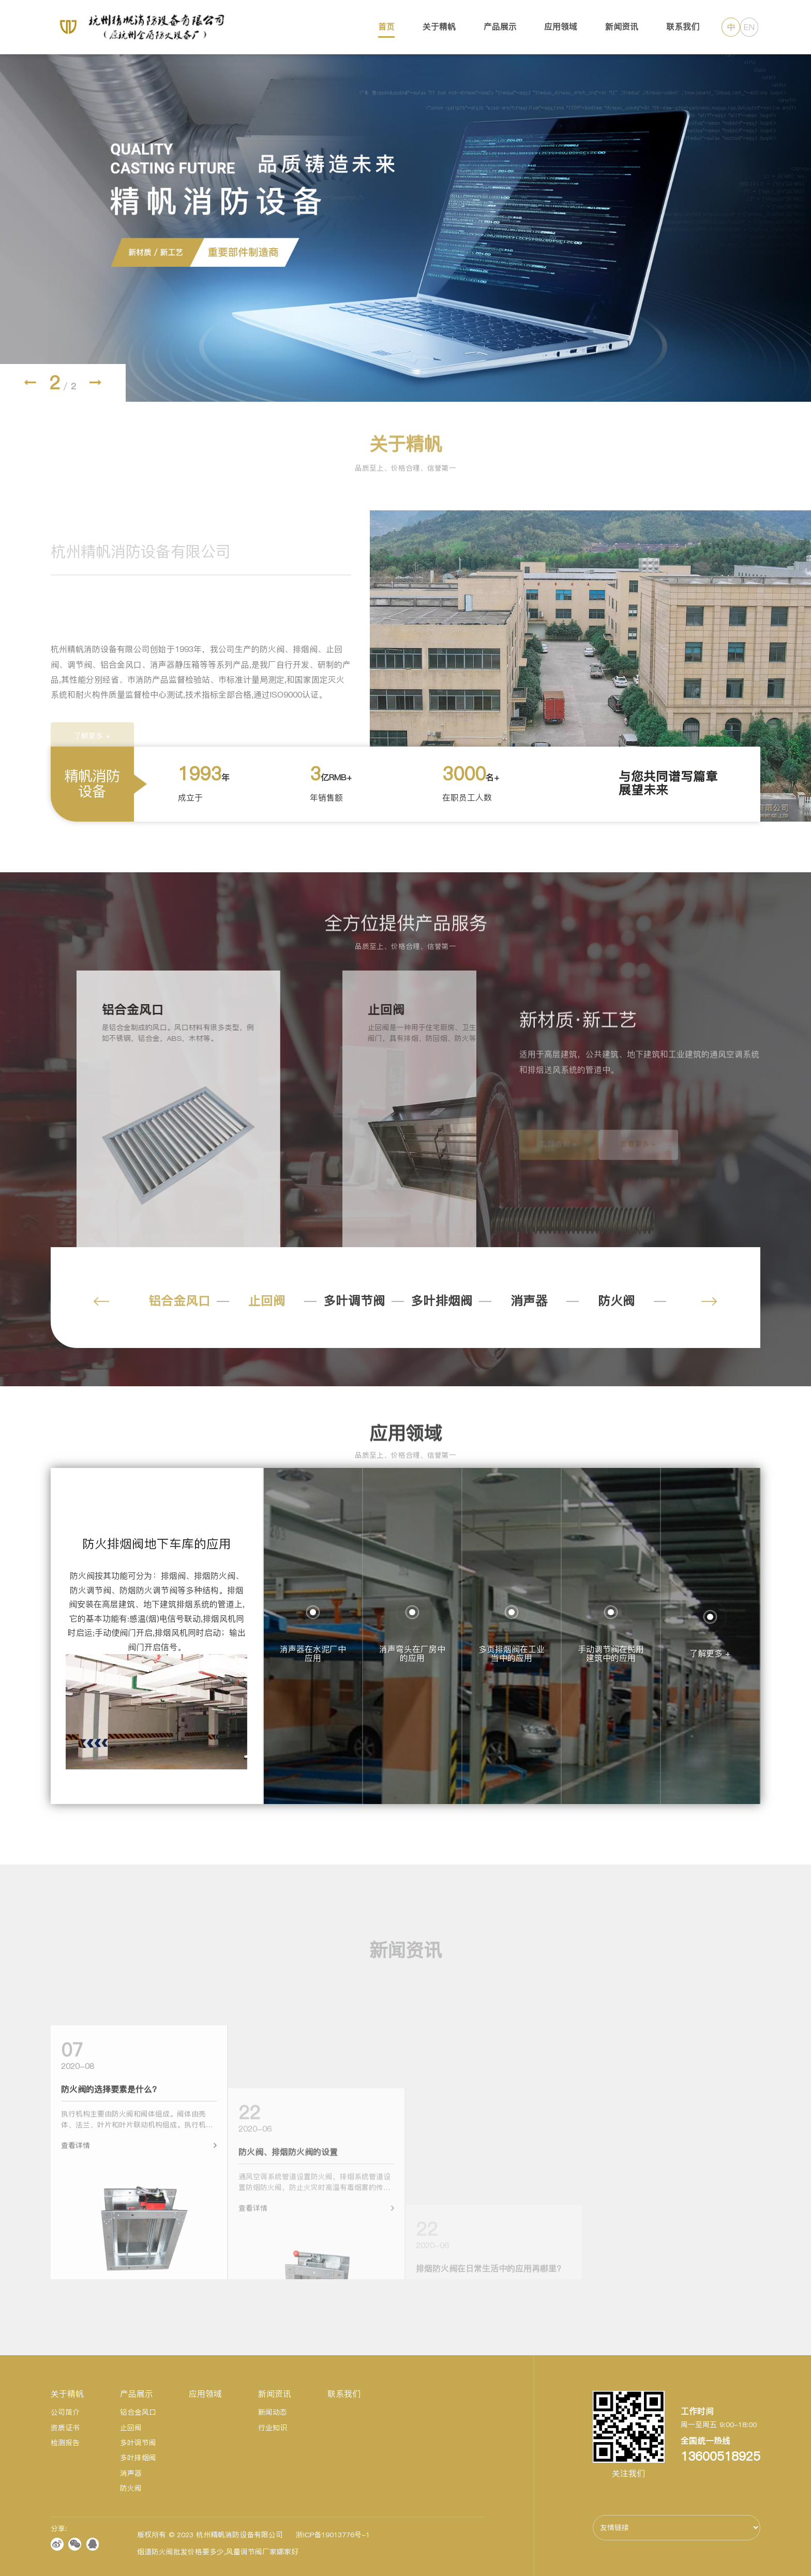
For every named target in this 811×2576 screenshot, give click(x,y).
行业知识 (272, 2427)
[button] (30, 383)
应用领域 (560, 27)
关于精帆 (439, 27)
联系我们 (682, 27)
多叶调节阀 (354, 1301)
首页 (386, 27)
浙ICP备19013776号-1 (333, 2534)
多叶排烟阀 (442, 1301)
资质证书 (65, 2427)
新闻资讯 (621, 27)
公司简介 (65, 2412)
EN (749, 27)
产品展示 (500, 27)
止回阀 (267, 1301)
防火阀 (616, 1301)
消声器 (529, 1301)
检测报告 (65, 2442)
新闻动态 (272, 2412)
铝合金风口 (179, 1301)
